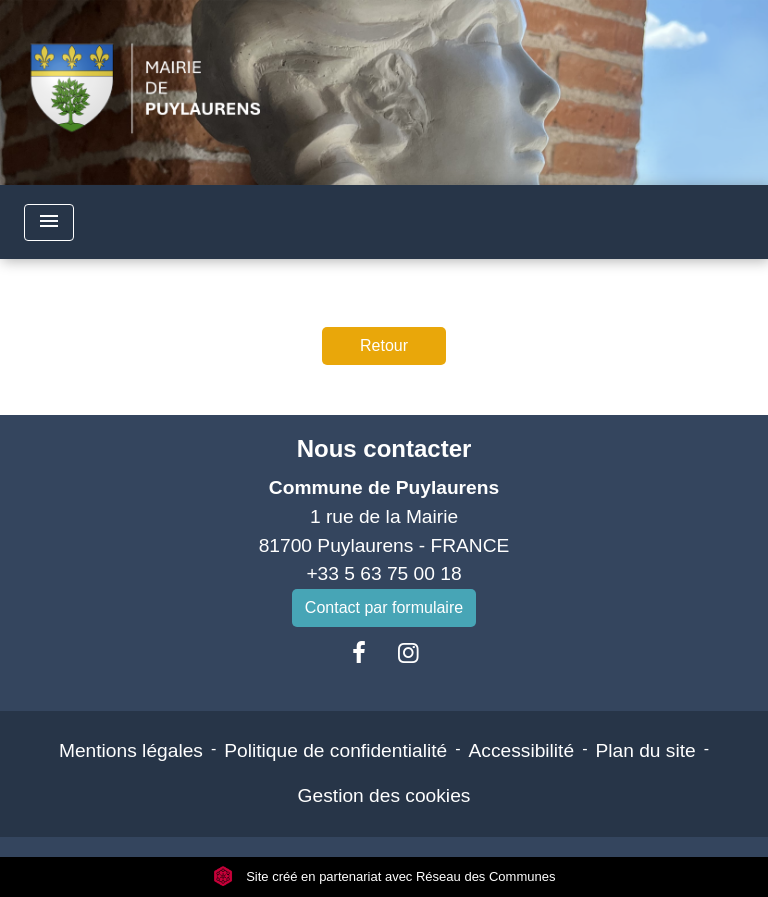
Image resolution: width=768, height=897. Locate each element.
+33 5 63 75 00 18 (383, 573)
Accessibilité (522, 750)
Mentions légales (131, 750)
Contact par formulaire (384, 607)
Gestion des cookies (384, 795)
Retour (384, 345)
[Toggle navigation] (49, 222)
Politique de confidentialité (335, 750)
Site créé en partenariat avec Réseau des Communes (384, 876)
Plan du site (645, 750)
